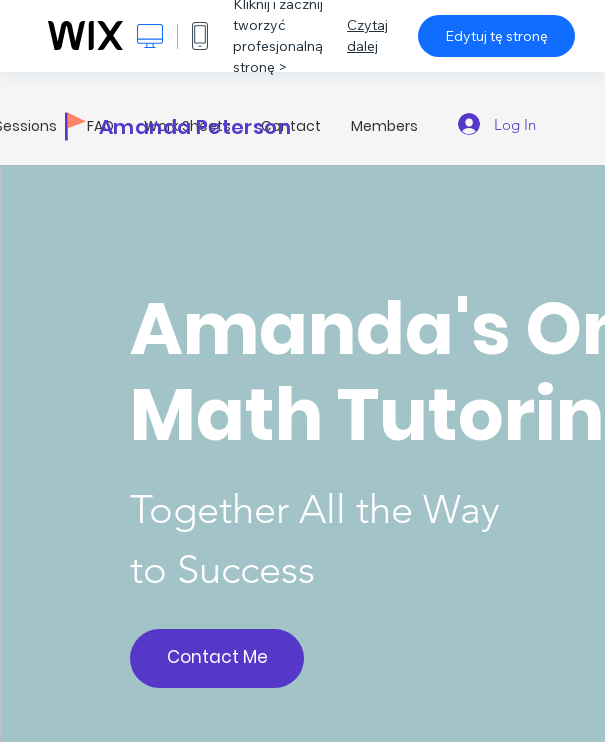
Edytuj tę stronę (496, 36)
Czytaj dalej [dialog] (367, 35)
